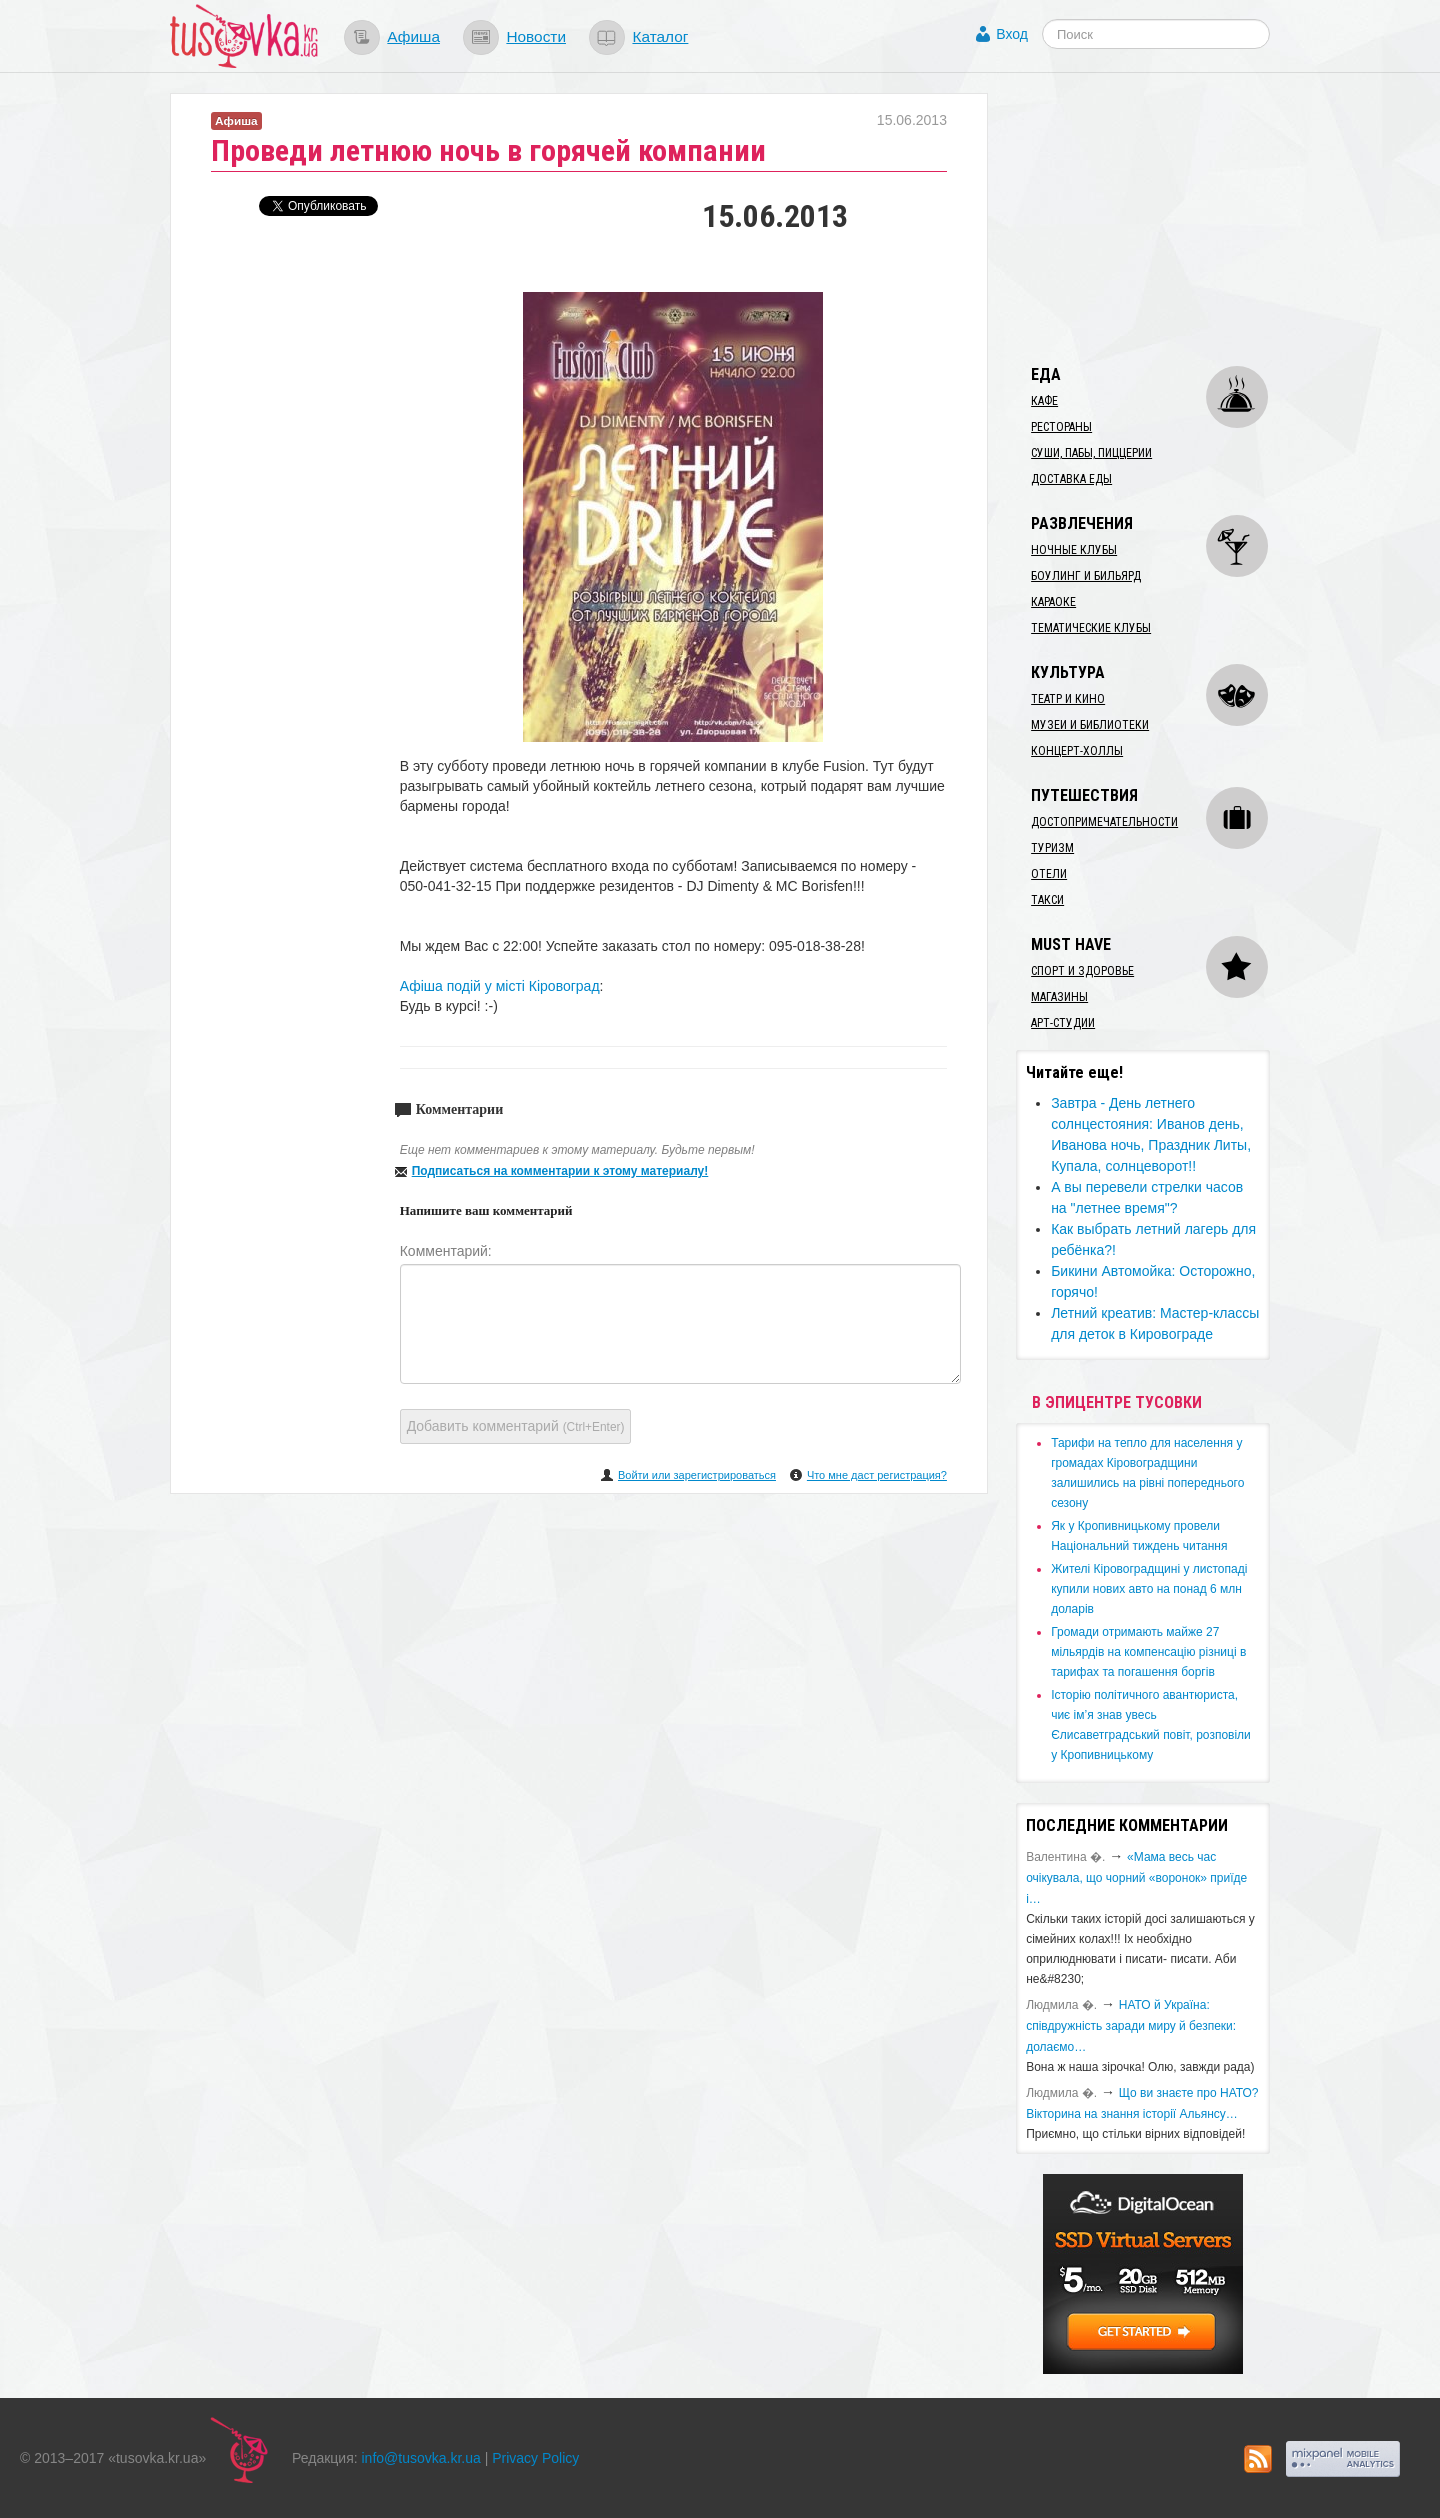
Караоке (1053, 602)
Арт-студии (1063, 1023)
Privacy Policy (535, 2458)
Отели (1049, 874)
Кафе (1044, 401)
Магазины (1059, 997)
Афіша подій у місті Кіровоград (500, 986)
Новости (536, 36)
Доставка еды (1071, 479)
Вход (1012, 34)
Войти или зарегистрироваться (697, 1475)
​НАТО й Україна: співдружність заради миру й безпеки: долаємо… (1131, 2026)
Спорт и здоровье (1082, 971)
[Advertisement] (1166, 218)
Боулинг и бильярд (1086, 576)
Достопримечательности (1104, 822)
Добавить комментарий (516, 1426)
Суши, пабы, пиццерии (1091, 453)
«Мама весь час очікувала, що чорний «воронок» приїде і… (1136, 1878)
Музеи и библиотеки (1090, 725)
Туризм (1052, 848)
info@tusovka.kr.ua (421, 2458)
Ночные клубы (1074, 550)
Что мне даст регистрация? (877, 1475)
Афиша (413, 36)
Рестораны (1061, 427)
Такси (1047, 900)
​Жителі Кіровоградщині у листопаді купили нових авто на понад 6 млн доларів (1149, 1589)
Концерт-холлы (1077, 751)
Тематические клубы (1091, 628)
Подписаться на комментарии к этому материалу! (560, 1171)
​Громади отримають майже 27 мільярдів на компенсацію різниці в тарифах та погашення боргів (1148, 1652)
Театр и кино (1068, 699)
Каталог (660, 36)
